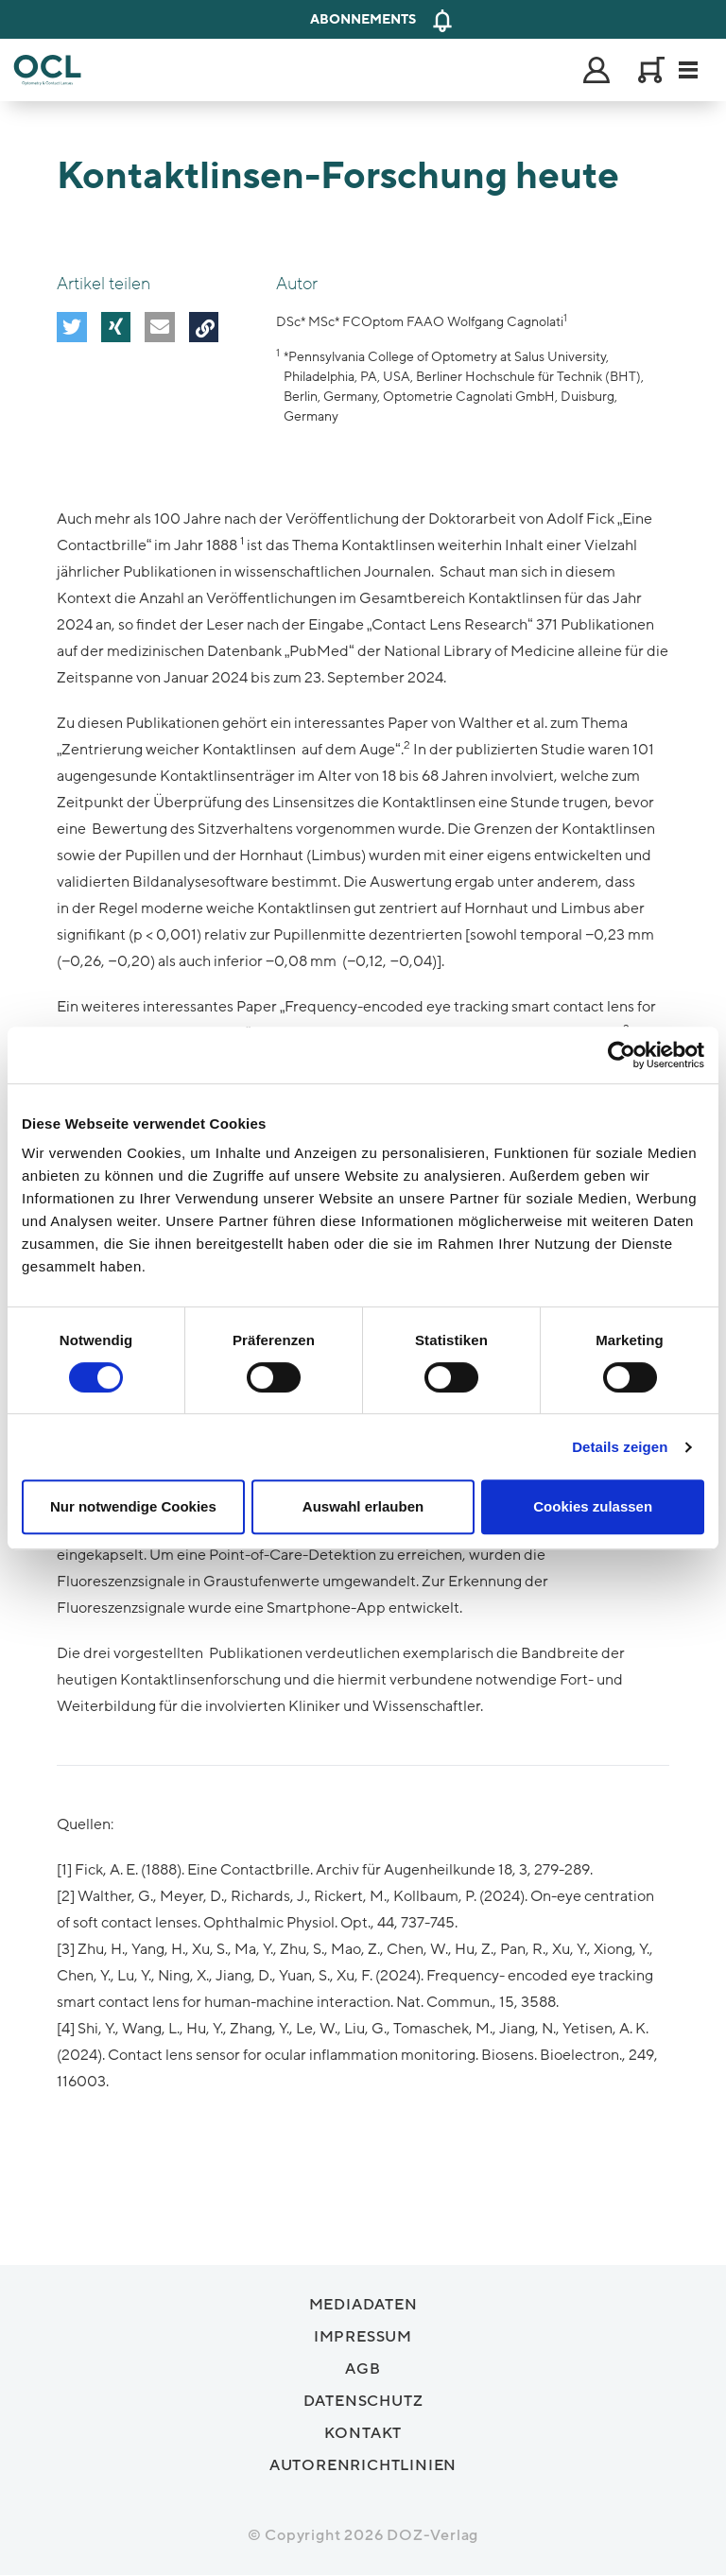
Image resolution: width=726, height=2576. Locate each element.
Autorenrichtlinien (363, 2465)
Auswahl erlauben (363, 1506)
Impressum (363, 2336)
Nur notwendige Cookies (133, 1506)
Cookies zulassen (592, 1506)
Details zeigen (619, 1447)
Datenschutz (363, 2401)
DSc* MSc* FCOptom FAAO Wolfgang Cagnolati (419, 322)
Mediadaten (363, 2304)
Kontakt (363, 2433)
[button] (71, 326)
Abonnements (363, 19)
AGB (362, 2369)
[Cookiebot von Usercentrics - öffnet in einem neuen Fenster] (621, 1055)
